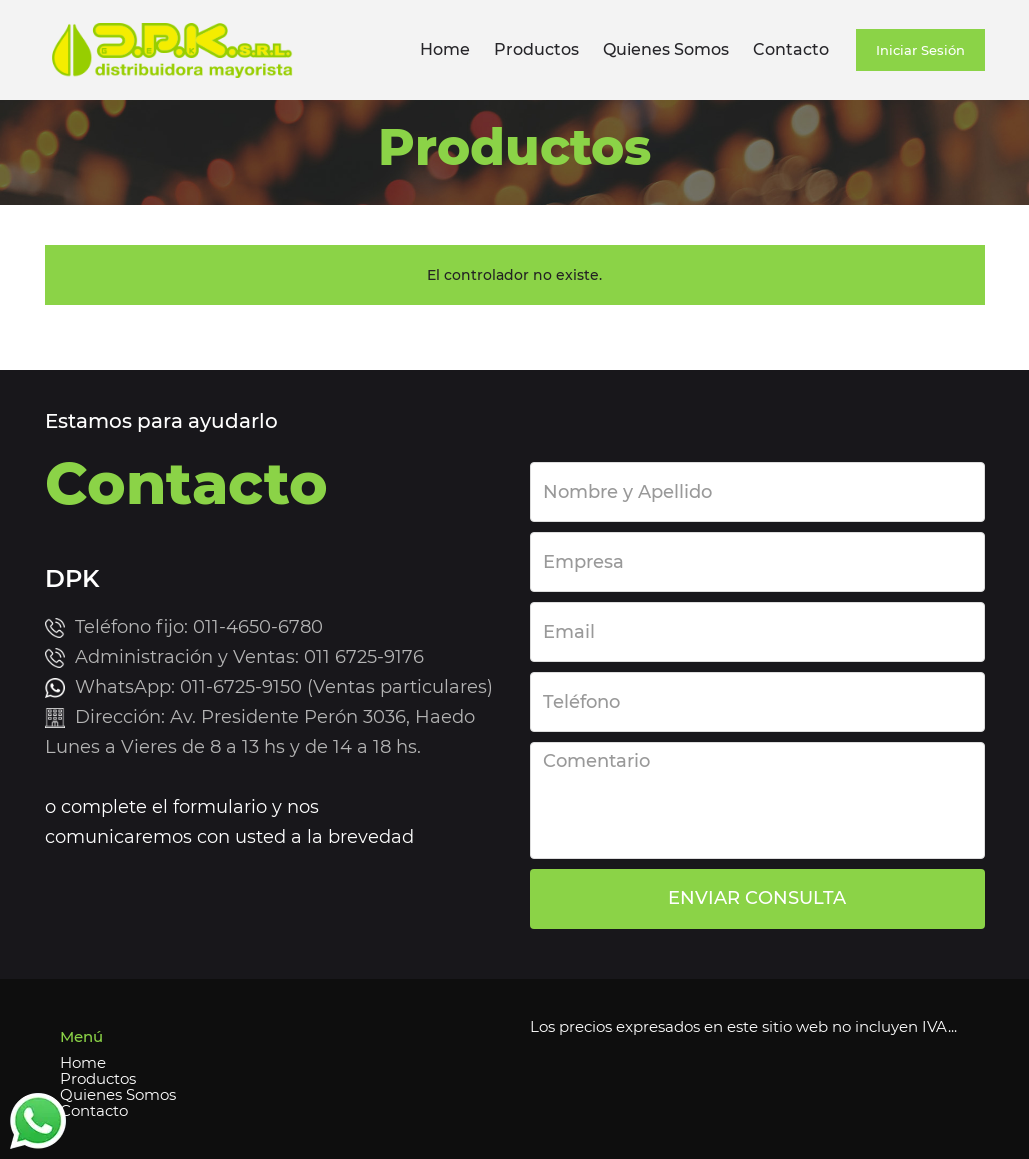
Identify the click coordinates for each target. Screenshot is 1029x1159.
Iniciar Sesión (920, 50)
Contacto (791, 49)
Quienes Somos (666, 49)
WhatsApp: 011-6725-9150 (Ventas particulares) (284, 687)
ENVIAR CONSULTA (757, 898)
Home (445, 49)
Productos (536, 49)
